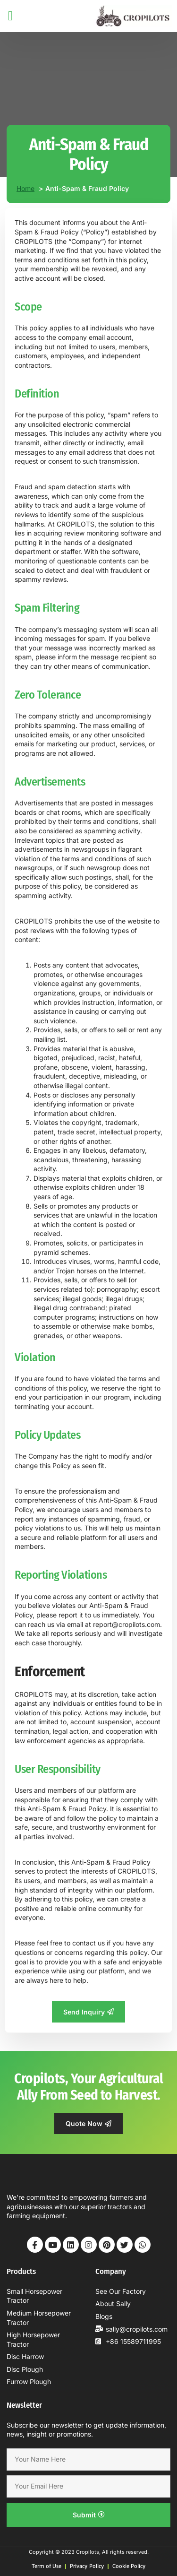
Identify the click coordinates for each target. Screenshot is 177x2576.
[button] (10, 16)
